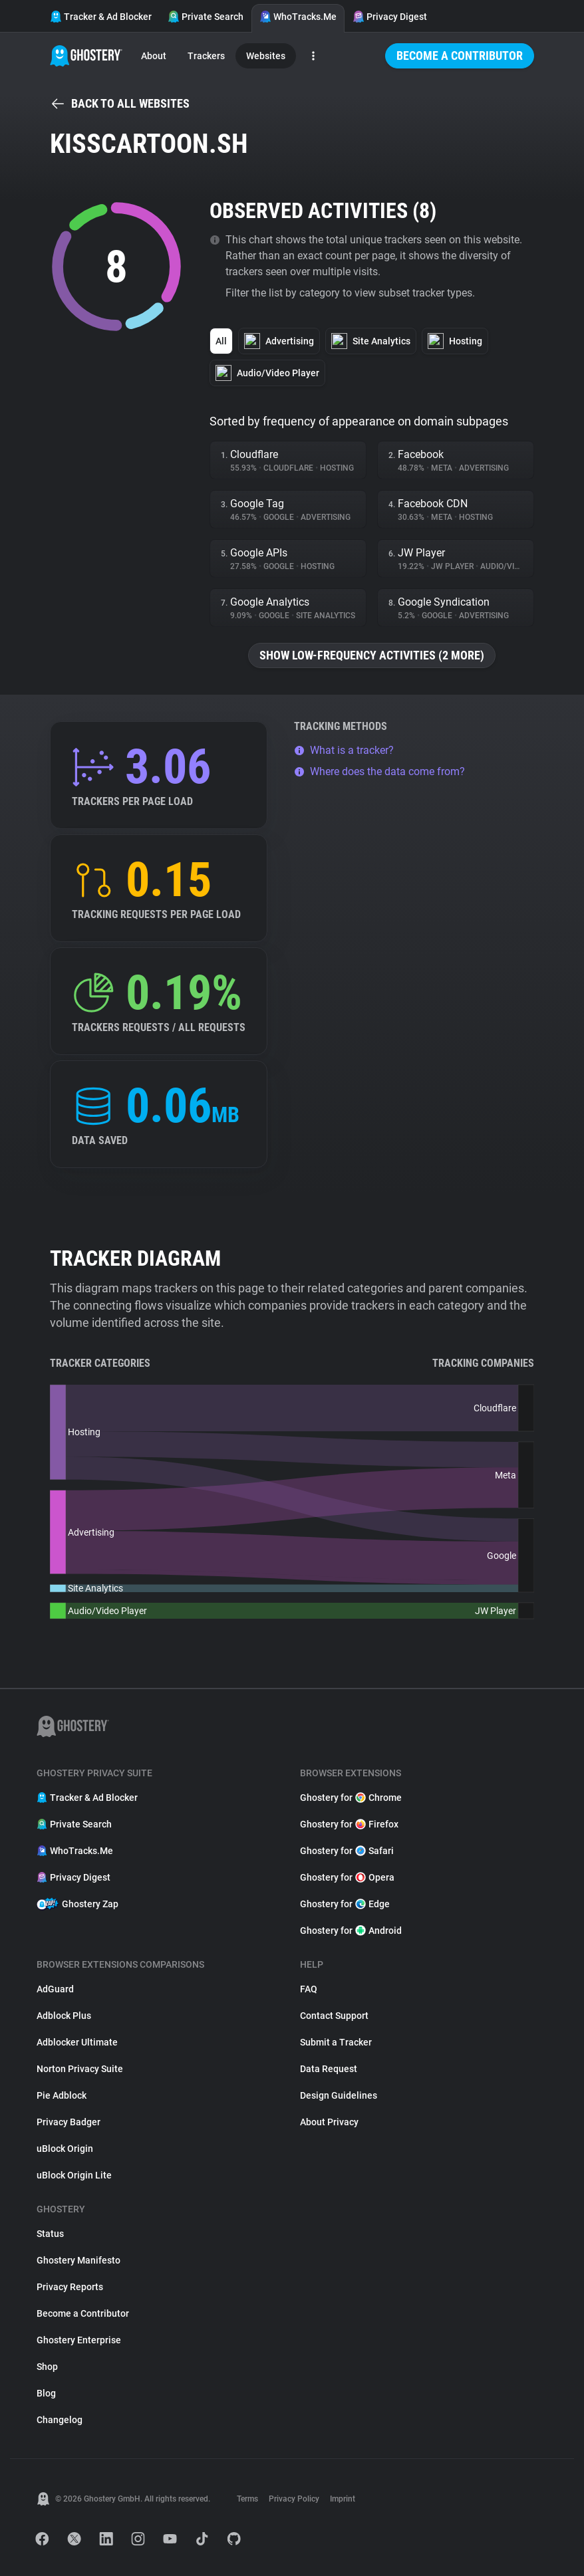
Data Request (328, 2068)
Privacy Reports (70, 2287)
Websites (265, 56)
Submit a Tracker (336, 2042)
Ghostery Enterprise (79, 2340)
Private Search (205, 17)
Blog (46, 2393)
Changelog (59, 2419)
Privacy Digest (390, 17)
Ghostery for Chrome (351, 1797)
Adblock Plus (64, 2015)
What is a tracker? (344, 750)
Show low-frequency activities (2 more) (371, 655)
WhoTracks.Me (298, 17)
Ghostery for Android (351, 1930)
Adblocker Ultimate (77, 2042)
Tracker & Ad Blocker (101, 17)
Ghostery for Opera (347, 1877)
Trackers (206, 56)
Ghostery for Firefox (349, 1824)
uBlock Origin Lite (74, 2175)
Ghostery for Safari (347, 1850)
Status (50, 2233)
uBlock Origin (65, 2148)
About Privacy (329, 2122)
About (153, 56)
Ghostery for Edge (345, 1904)
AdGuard (55, 1989)
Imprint (342, 2499)
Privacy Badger (68, 2122)
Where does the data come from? (379, 771)
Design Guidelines (338, 2095)
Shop (47, 2366)
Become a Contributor (459, 55)
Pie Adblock (61, 2095)
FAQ (308, 1989)
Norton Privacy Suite (80, 2068)
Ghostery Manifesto (78, 2260)
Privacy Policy (294, 2499)
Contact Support (334, 2015)
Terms (247, 2499)
